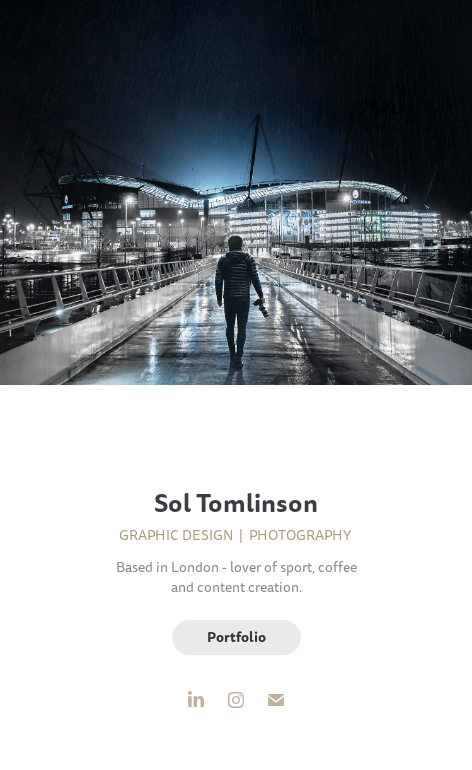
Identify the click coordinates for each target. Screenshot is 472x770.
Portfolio (236, 637)
